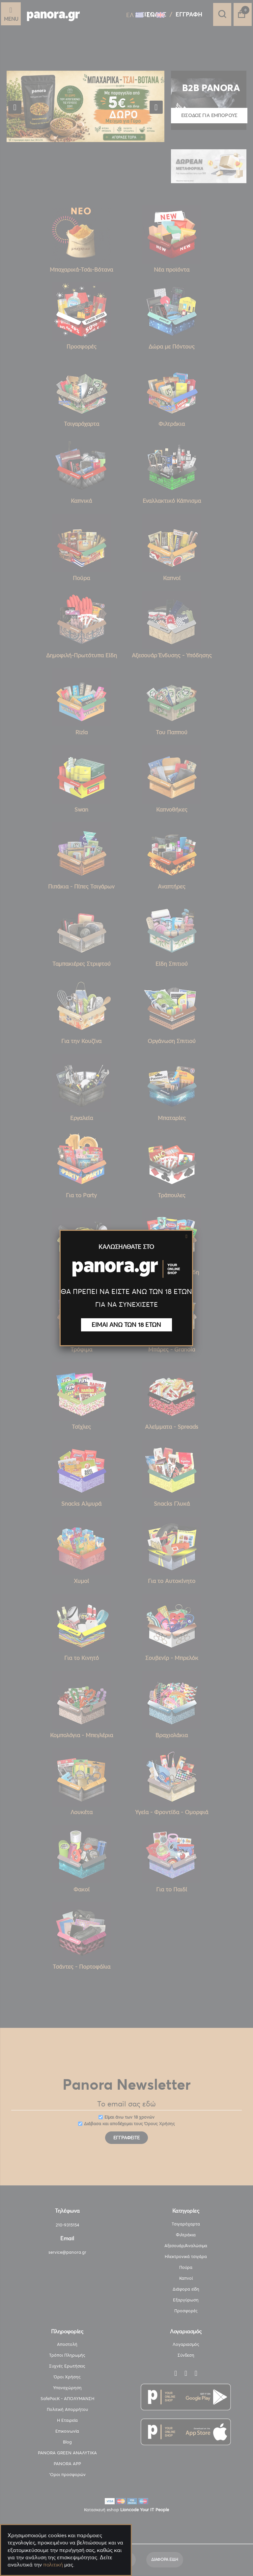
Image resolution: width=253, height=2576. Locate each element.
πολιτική (53, 2565)
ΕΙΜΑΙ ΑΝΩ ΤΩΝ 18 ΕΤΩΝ (126, 1324)
